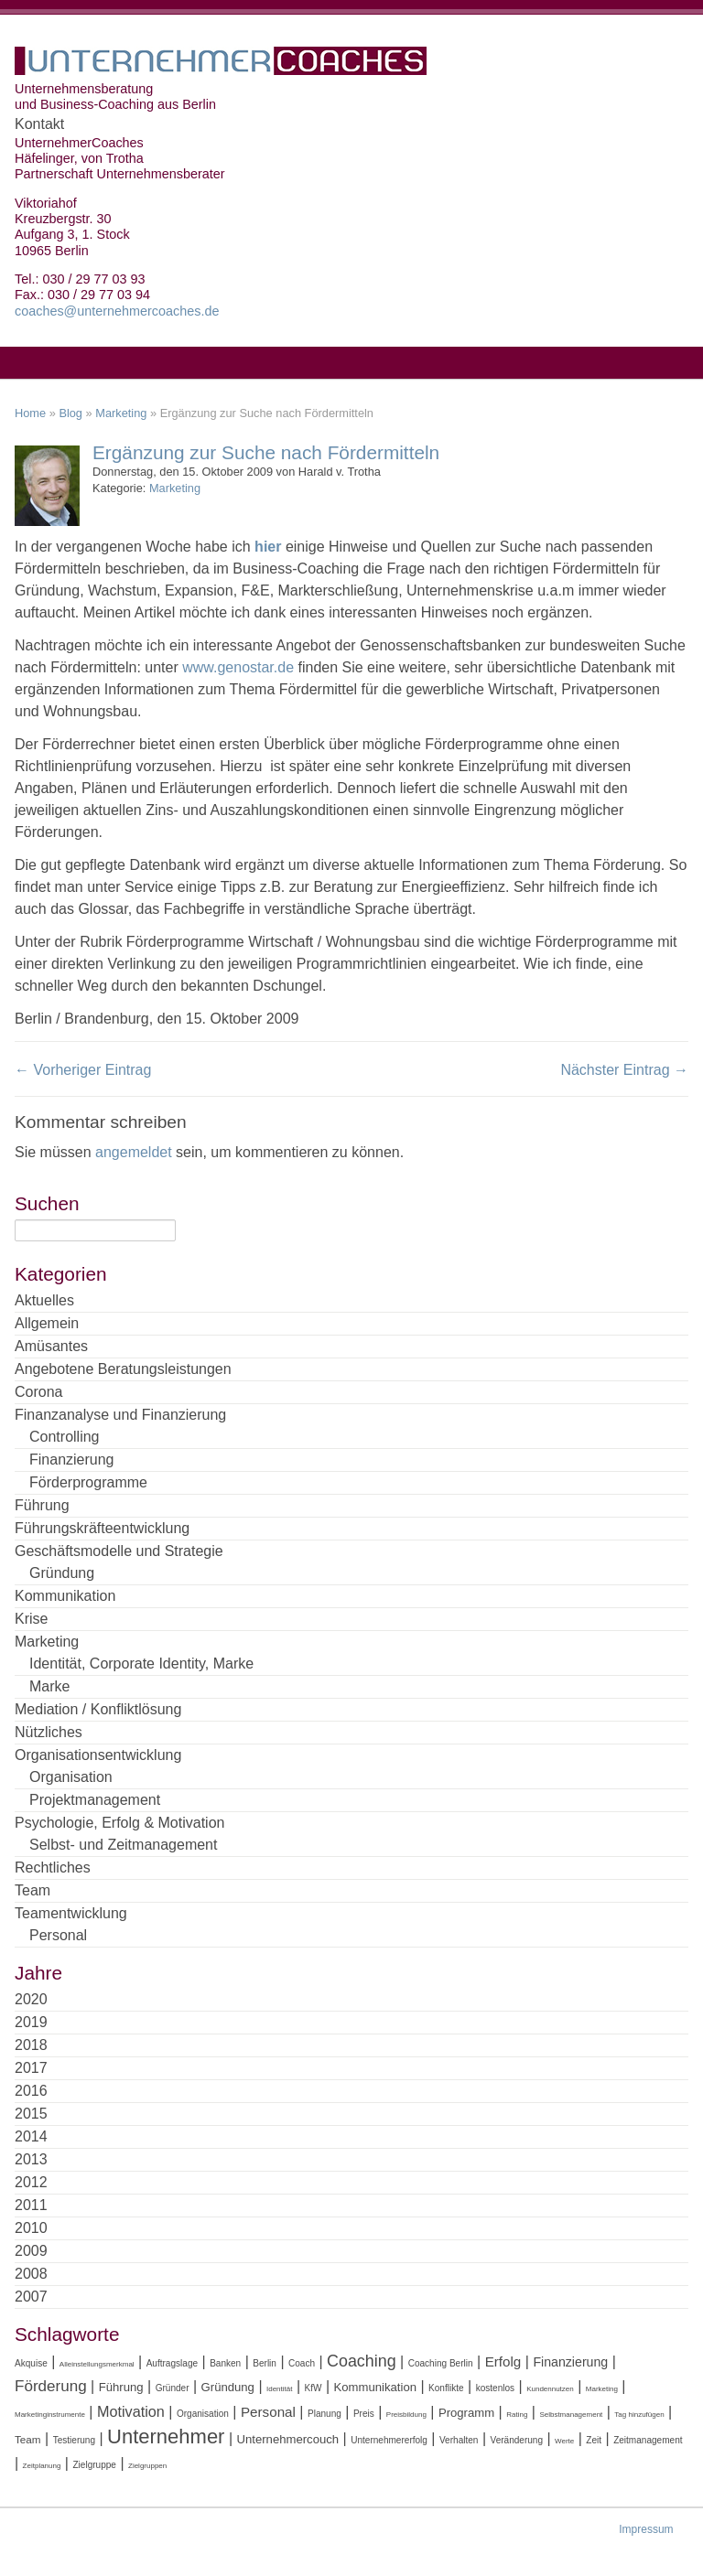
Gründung (61, 1573)
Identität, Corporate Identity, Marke (141, 1663)
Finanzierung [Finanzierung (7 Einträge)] (570, 2362)
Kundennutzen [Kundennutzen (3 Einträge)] (550, 2389)
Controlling (64, 1436)
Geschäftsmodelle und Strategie (119, 1551)
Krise (31, 1618)
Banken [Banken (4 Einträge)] (225, 2363)
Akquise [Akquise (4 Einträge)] (31, 2363)
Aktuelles (44, 1300)
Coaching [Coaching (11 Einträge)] (361, 2361)
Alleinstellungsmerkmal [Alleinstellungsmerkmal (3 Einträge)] (97, 2364)
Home (30, 413)
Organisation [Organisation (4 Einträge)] (203, 2414)
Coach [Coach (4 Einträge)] (301, 2363)
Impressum (646, 2529)
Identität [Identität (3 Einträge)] (279, 2389)
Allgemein (47, 1323)
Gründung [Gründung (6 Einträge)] (227, 2387)
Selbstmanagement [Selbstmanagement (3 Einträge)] (570, 2414)
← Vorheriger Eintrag (83, 1070)
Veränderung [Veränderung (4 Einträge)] (516, 2440)
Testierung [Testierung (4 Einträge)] (74, 2440)
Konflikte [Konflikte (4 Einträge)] (446, 2388)
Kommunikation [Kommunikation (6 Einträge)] (375, 2387)
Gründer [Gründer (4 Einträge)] (172, 2388)
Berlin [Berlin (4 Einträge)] (264, 2363)
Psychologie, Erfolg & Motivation (119, 1822)
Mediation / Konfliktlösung (98, 1709)
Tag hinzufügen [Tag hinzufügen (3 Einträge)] (639, 2414)
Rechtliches (53, 1867)
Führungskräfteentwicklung (102, 1528)
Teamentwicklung (71, 1913)
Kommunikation (65, 1596)
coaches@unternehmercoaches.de (117, 311)
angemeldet (133, 1152)
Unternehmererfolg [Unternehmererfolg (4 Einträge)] (389, 2440)
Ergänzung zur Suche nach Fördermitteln (265, 452)
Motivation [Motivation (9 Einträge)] (131, 2411)
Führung (42, 1505)
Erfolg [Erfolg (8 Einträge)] (503, 2361)
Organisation (71, 1777)
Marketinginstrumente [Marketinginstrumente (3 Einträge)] (50, 2414)
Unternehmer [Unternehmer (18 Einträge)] (165, 2436)
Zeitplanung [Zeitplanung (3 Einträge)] (42, 2466)
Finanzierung (71, 1459)
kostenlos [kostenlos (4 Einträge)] (495, 2388)
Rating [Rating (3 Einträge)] (516, 2414)
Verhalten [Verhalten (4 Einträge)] (458, 2440)
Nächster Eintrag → (624, 1070)
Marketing (120, 413)
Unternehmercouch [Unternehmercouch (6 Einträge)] (287, 2439)
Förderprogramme (88, 1482)
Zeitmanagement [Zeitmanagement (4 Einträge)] (647, 2440)
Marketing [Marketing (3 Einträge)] (602, 2389)
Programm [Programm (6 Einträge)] (466, 2413)
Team (32, 1890)
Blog (70, 413)
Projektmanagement (94, 1800)
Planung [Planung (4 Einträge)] (324, 2414)
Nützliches (48, 1732)
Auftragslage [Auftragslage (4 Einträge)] (172, 2363)
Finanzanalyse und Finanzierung (120, 1414)
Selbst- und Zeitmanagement (123, 1844)
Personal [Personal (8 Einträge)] (268, 2412)
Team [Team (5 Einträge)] (28, 2439)
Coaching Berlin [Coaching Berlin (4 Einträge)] (440, 2363)
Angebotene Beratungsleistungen (123, 1369)
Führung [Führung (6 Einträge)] (121, 2387)
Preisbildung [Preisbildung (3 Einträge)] (406, 2414)
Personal (58, 1935)
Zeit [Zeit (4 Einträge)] (593, 2440)
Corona (38, 1392)
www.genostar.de (238, 667)
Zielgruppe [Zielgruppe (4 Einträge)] (93, 2465)
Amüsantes (51, 1346)
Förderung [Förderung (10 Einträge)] (51, 2386)
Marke (49, 1686)
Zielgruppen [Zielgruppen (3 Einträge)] (147, 2466)
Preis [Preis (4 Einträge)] (363, 2414)
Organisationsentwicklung (98, 1755)
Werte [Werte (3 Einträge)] (564, 2441)
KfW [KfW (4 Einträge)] (313, 2388)
